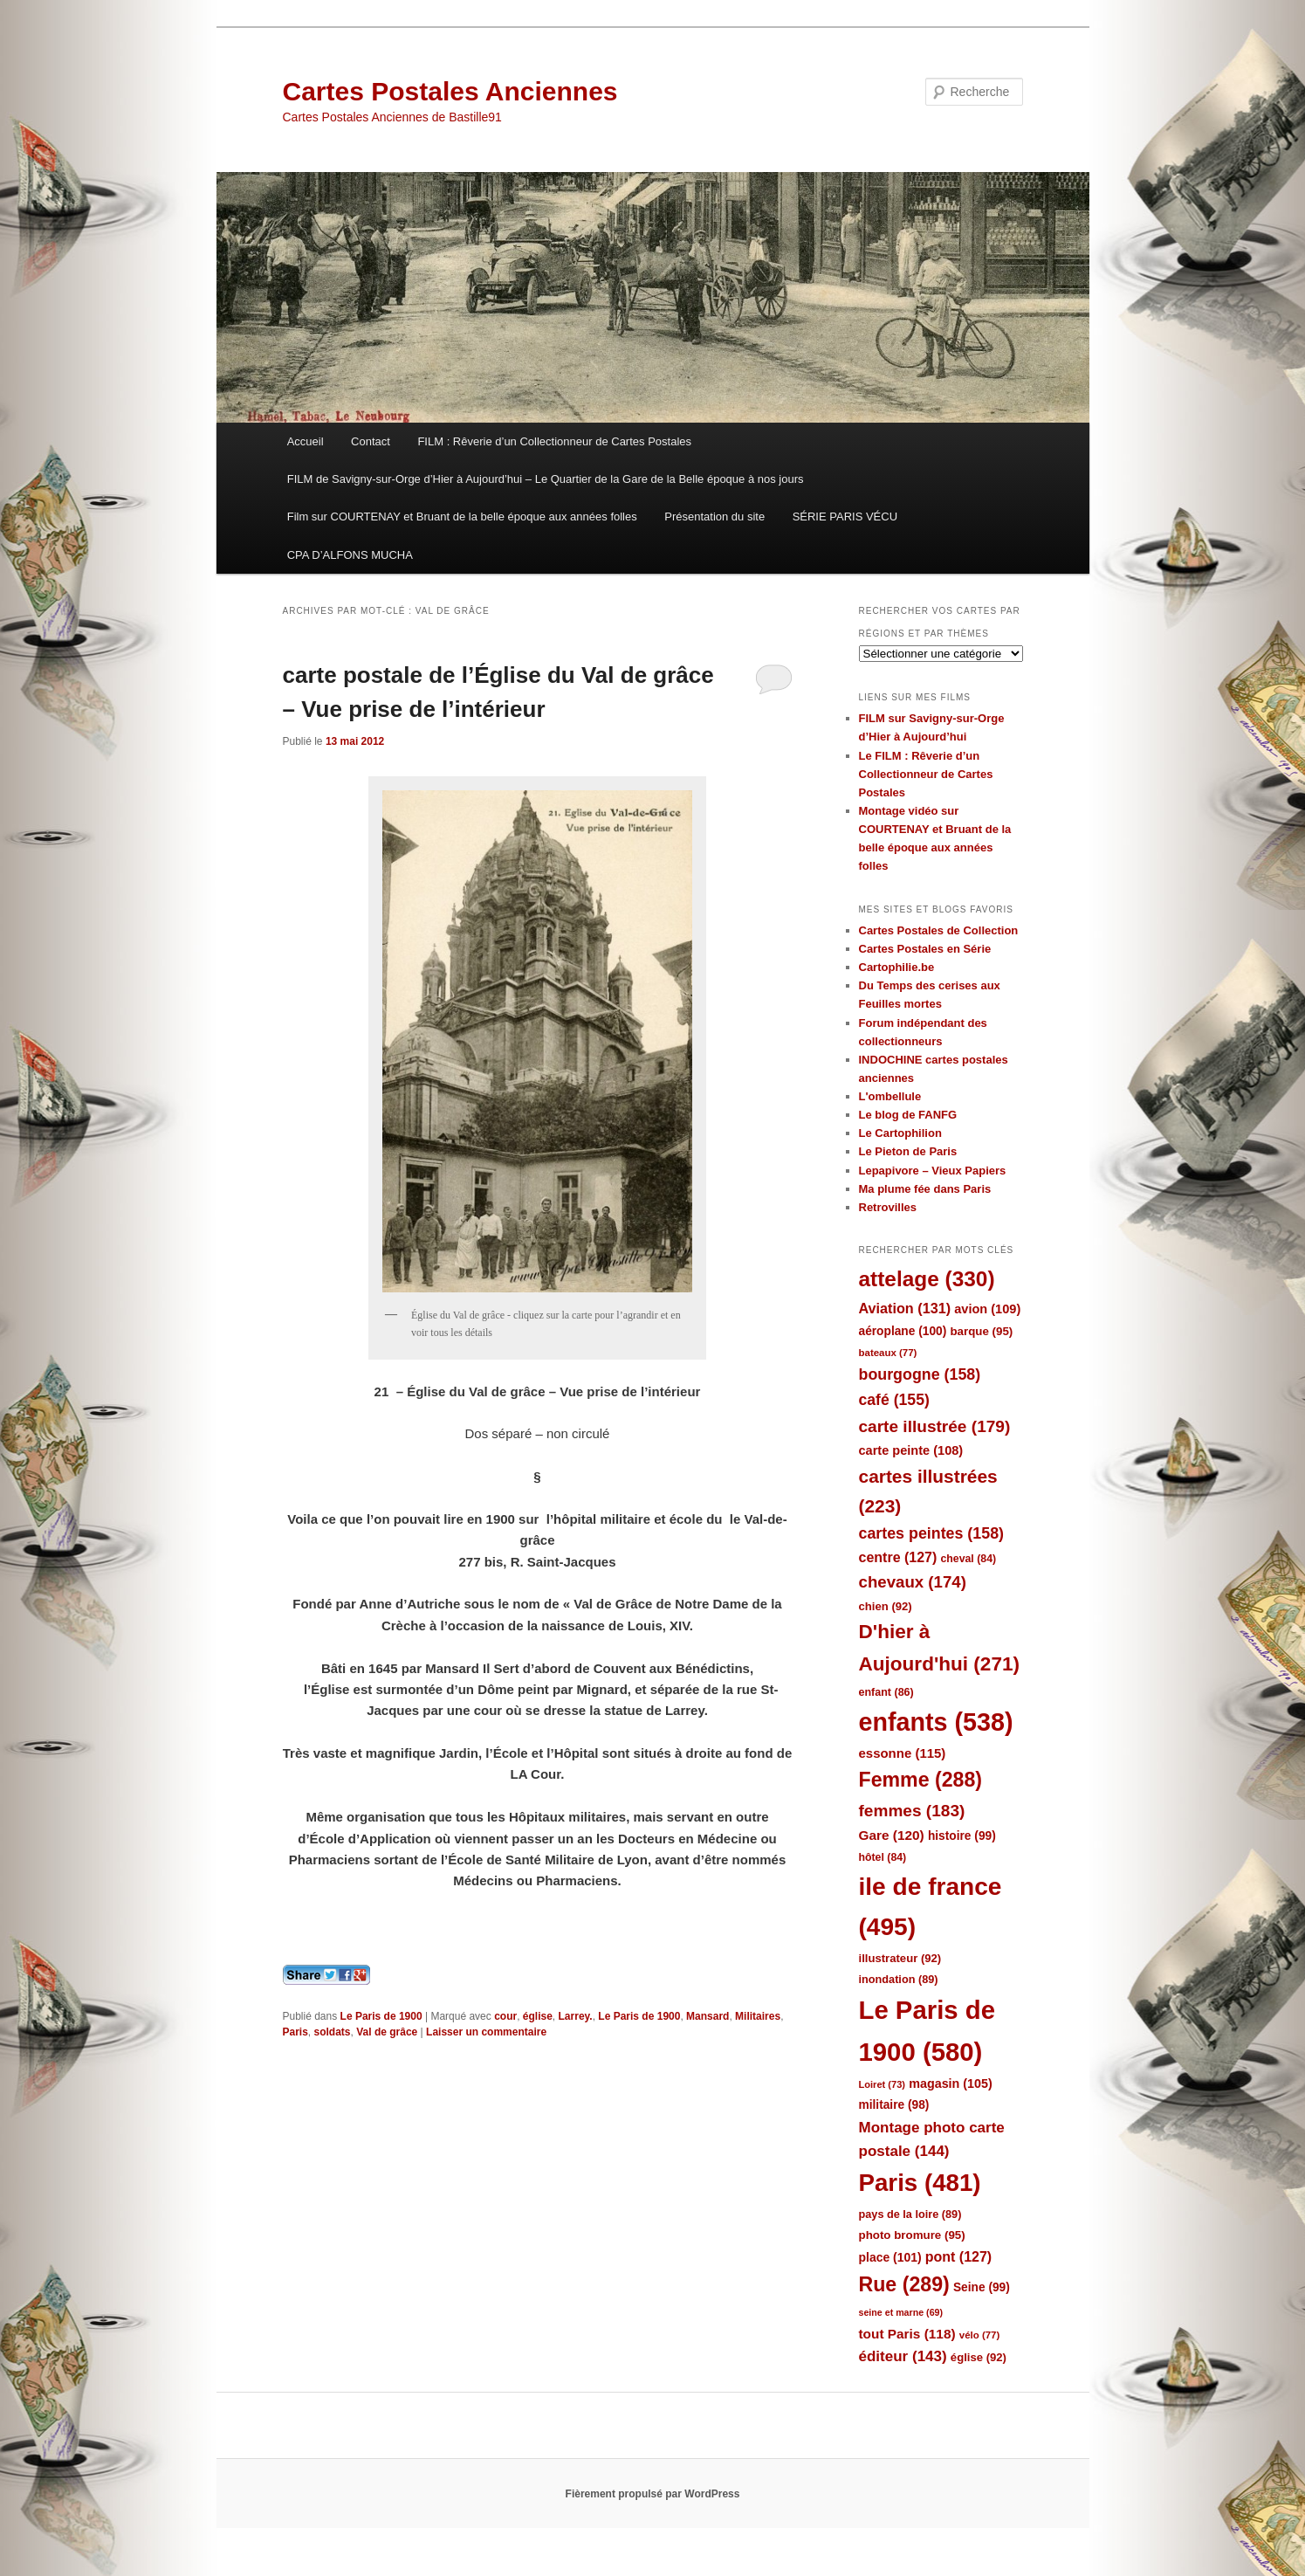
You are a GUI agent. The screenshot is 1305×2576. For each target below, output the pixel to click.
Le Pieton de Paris (908, 1151)
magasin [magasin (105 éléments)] (950, 2083)
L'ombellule (890, 1096)
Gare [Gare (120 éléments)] (891, 1835)
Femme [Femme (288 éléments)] (921, 1779)
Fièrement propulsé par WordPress (653, 2494)
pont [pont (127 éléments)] (958, 2256)
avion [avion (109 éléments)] (987, 1309)
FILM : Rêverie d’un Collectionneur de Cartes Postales (554, 441)
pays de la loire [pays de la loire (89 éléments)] (910, 2214)
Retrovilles (888, 1207)
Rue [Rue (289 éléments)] (904, 2284)
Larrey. (576, 2016)
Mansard (707, 2016)
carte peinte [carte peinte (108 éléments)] (911, 1450)
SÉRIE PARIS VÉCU (845, 516)
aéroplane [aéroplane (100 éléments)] (903, 1331)
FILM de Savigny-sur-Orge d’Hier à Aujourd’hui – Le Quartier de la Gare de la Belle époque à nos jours (545, 479)
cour (505, 2016)
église (538, 2016)
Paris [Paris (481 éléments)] (920, 2182)
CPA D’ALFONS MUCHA (350, 554)
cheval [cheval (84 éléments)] (969, 1559)
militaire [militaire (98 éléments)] (894, 2104)
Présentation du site (714, 516)
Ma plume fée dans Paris (925, 1188)
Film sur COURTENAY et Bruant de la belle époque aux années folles (462, 516)
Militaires (757, 2016)
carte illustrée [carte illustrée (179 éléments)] (935, 1426)
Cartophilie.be (897, 967)
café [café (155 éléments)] (894, 1400)
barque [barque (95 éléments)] (981, 1331)
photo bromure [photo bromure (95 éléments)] (912, 2235)
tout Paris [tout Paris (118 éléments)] (907, 2333)
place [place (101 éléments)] (890, 2257)
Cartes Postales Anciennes (450, 91)
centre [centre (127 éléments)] (898, 1557)
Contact (370, 441)
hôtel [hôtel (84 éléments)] (883, 1857)
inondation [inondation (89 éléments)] (898, 1979)
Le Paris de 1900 (381, 2016)
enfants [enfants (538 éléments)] (936, 1722)
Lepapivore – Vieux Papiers (932, 1170)
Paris (295, 2032)
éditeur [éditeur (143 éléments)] (903, 2356)
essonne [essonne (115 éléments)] (902, 1753)
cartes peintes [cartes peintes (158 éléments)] (931, 1533)
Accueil (305, 441)
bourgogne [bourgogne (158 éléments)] (920, 1374)
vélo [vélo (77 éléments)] (979, 2335)
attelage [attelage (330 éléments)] (927, 1279)
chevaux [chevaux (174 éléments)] (912, 1582)
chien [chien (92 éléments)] (885, 1606)
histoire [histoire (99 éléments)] (962, 1835)
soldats (332, 2032)
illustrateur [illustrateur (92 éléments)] (900, 1958)
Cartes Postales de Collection (939, 930)
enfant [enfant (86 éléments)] (886, 1692)
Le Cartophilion (900, 1133)
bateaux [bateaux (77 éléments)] (888, 1352)
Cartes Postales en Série (925, 948)
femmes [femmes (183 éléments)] (912, 1810)
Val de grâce (386, 2032)
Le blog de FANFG (908, 1114)
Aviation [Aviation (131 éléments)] (905, 1308)
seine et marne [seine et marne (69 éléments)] (901, 2312)
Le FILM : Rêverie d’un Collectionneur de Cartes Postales (926, 774)
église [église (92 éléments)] (978, 2357)
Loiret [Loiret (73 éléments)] (882, 2084)
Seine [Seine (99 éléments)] (981, 2287)
